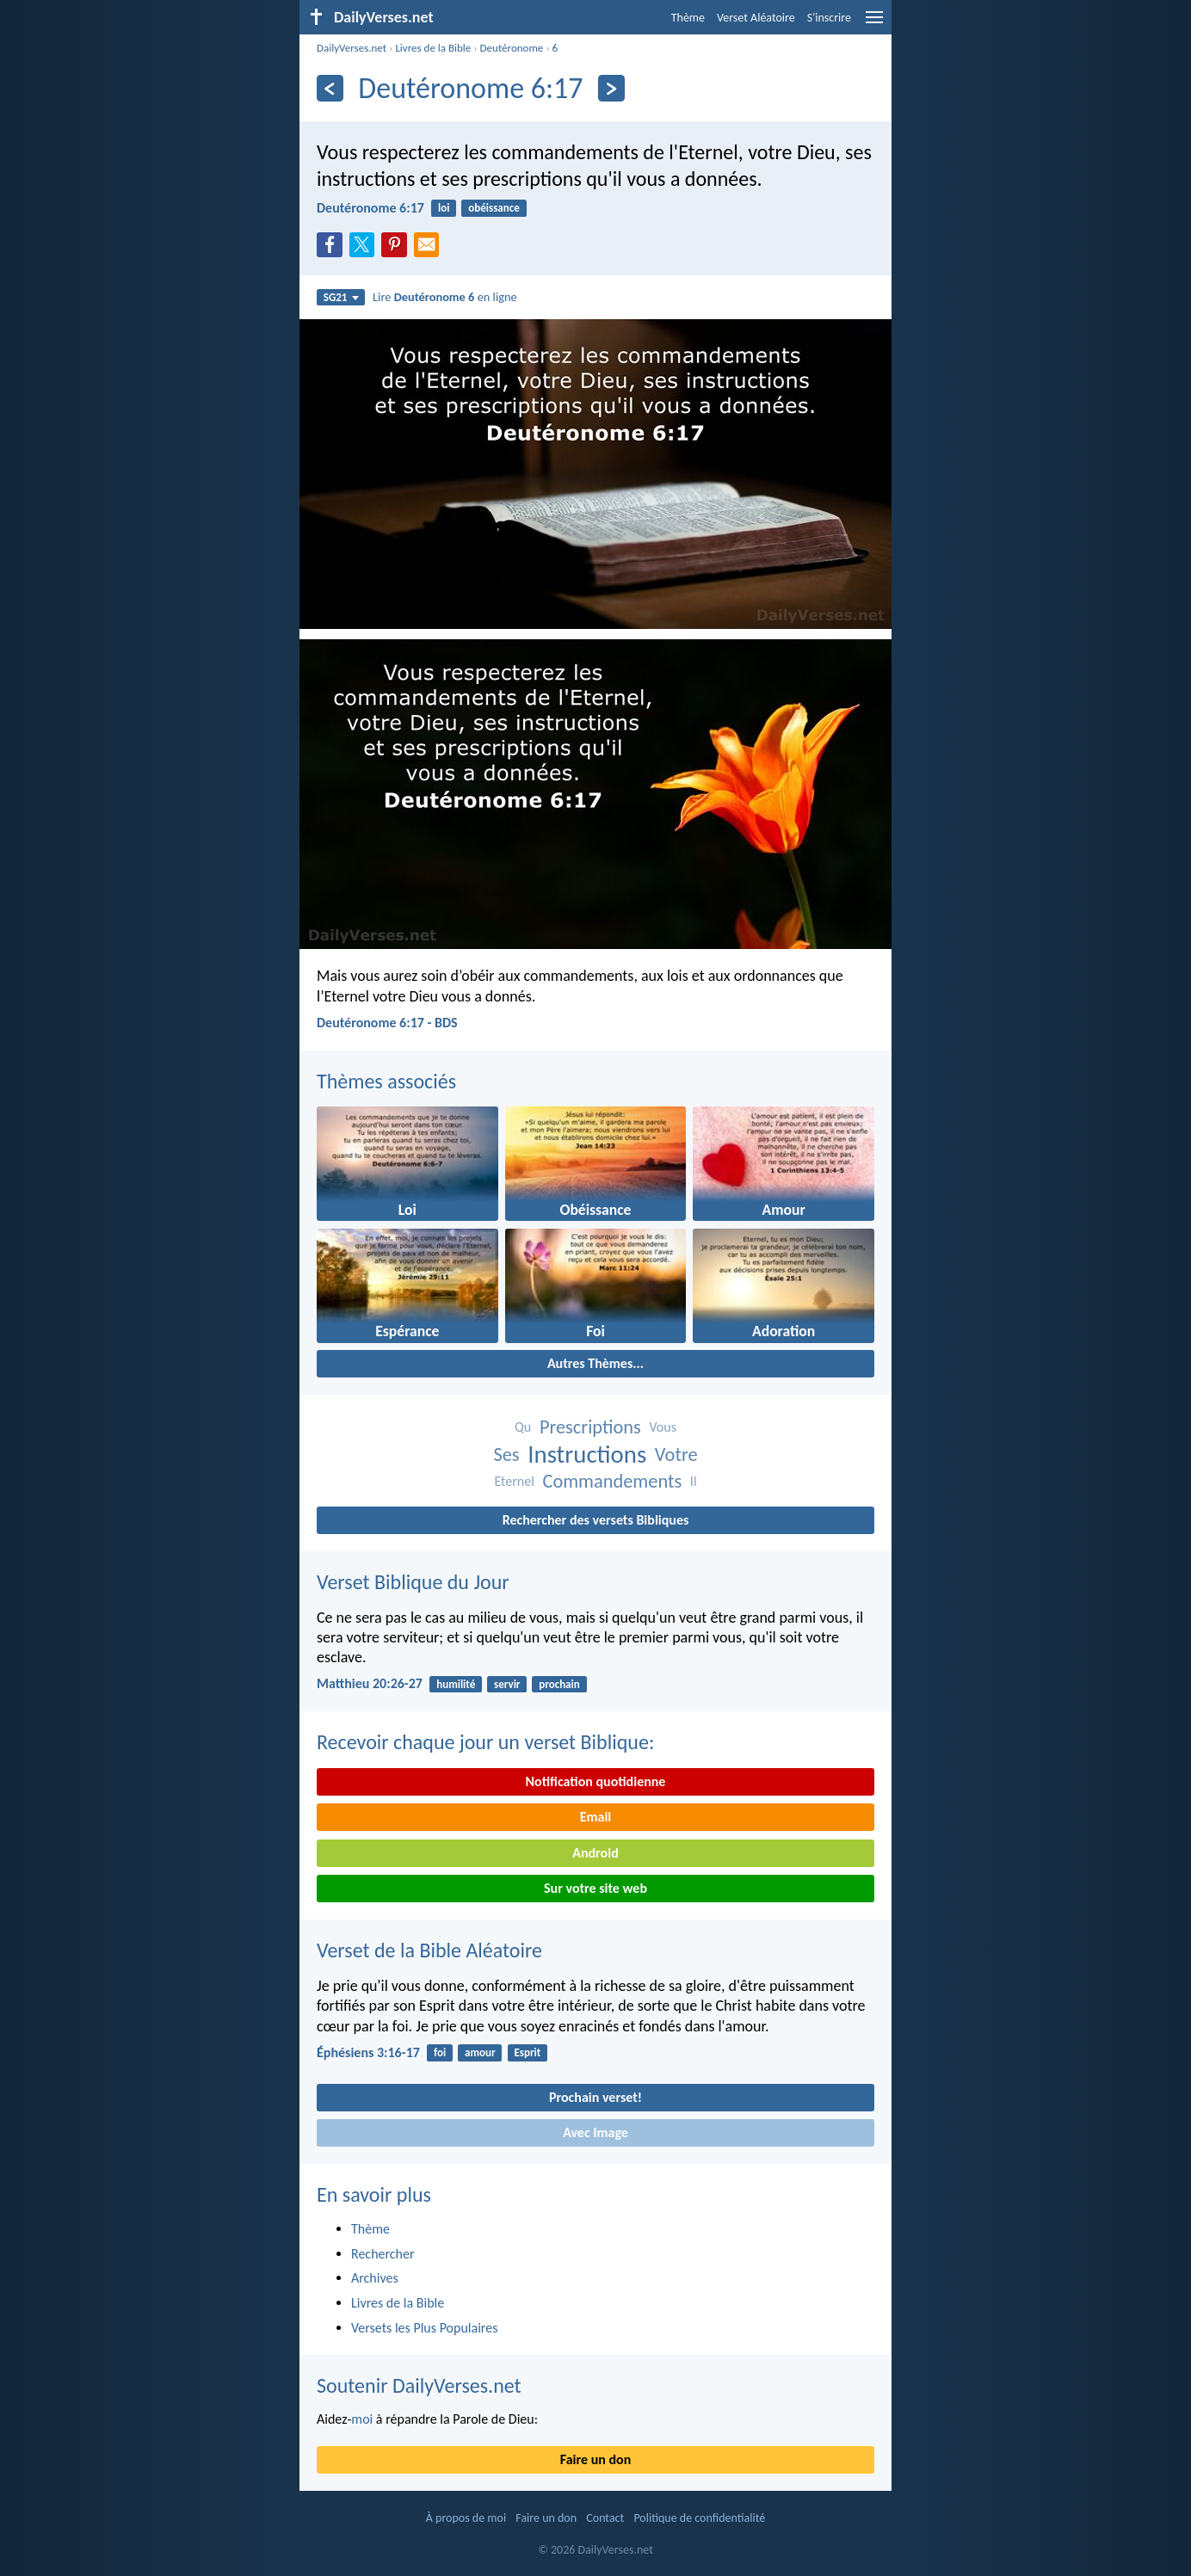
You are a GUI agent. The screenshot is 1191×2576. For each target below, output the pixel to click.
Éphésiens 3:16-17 (368, 2052)
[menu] (874, 23)
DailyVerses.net (351, 47)
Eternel (514, 1481)
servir (507, 1684)
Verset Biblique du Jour (413, 1581)
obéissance (493, 207)
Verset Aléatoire (756, 17)
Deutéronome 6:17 (370, 208)
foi (440, 2052)
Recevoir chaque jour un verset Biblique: (485, 1741)
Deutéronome (512, 47)
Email (596, 1817)
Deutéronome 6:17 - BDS (387, 1022)
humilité (455, 1684)
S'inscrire (829, 17)
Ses (506, 1454)
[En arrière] (330, 88)
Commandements (612, 1481)
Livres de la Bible (433, 47)
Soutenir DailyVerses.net (419, 2385)
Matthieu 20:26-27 (370, 1683)
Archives (374, 2278)
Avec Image (595, 2132)
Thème (688, 17)
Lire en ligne (445, 297)
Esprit (527, 2052)
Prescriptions (590, 1427)
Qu (523, 1427)
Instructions (587, 1454)
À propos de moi (466, 2518)
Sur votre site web (595, 1888)
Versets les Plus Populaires (424, 2328)
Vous (662, 1427)
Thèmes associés (386, 1081)
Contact (605, 2518)
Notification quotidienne (596, 1781)
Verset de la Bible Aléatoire (429, 1950)
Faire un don (595, 2459)
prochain (559, 1684)
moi (362, 2419)
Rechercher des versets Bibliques (596, 1520)
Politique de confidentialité (699, 2518)
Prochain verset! (595, 2097)
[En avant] (611, 88)
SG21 (341, 297)
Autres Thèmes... (595, 1363)
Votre (676, 1454)
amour (480, 2052)
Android (595, 1853)
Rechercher (383, 2254)
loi (443, 207)
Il (693, 1481)
